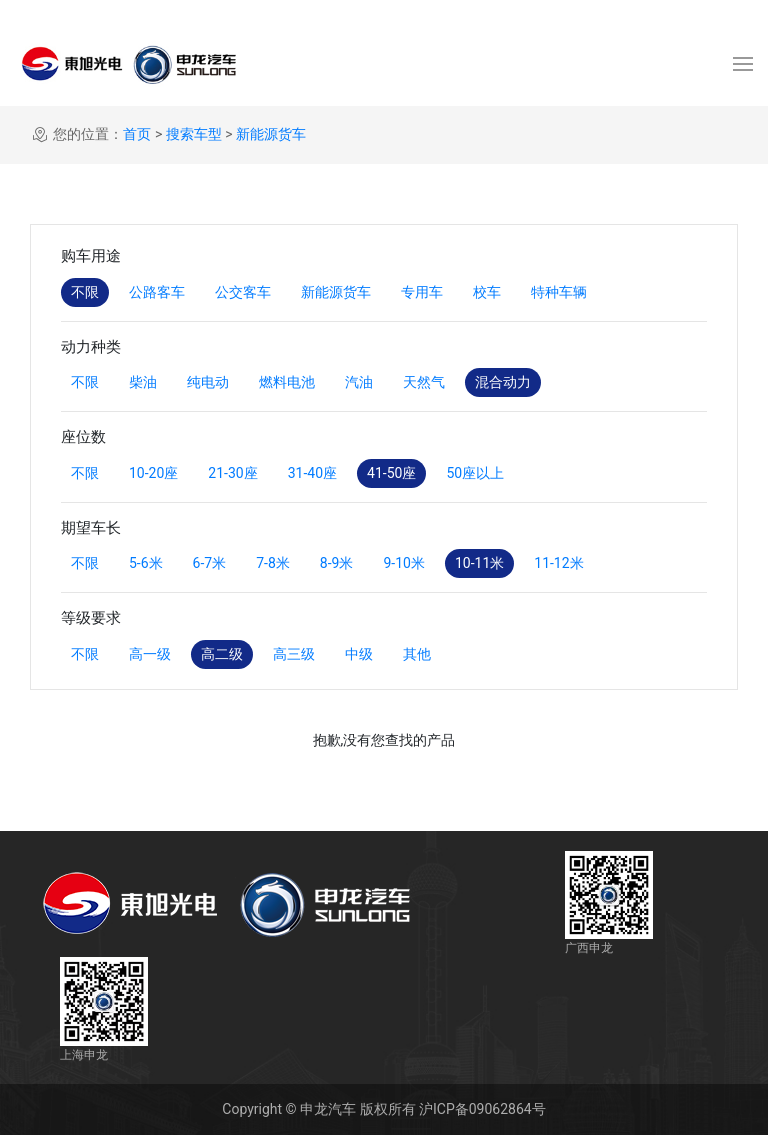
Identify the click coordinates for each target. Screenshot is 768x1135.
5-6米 (146, 563)
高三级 (294, 654)
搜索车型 (194, 134)
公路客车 (157, 292)
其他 (417, 654)
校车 (487, 292)
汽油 (359, 382)
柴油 (143, 382)
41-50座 (391, 473)
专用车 (422, 292)
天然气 (424, 382)
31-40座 (312, 473)
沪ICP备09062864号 (482, 1109)
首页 (137, 134)
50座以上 (475, 473)
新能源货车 (271, 134)
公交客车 (243, 292)
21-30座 (232, 473)
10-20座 (153, 473)
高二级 (222, 654)
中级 (359, 654)
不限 (85, 292)
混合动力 (503, 382)
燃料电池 (287, 382)
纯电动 (208, 382)
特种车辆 (559, 292)
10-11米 (479, 563)
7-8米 (273, 563)
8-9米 (337, 563)
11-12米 (558, 563)
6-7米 (210, 563)
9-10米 (403, 563)
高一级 (150, 654)
